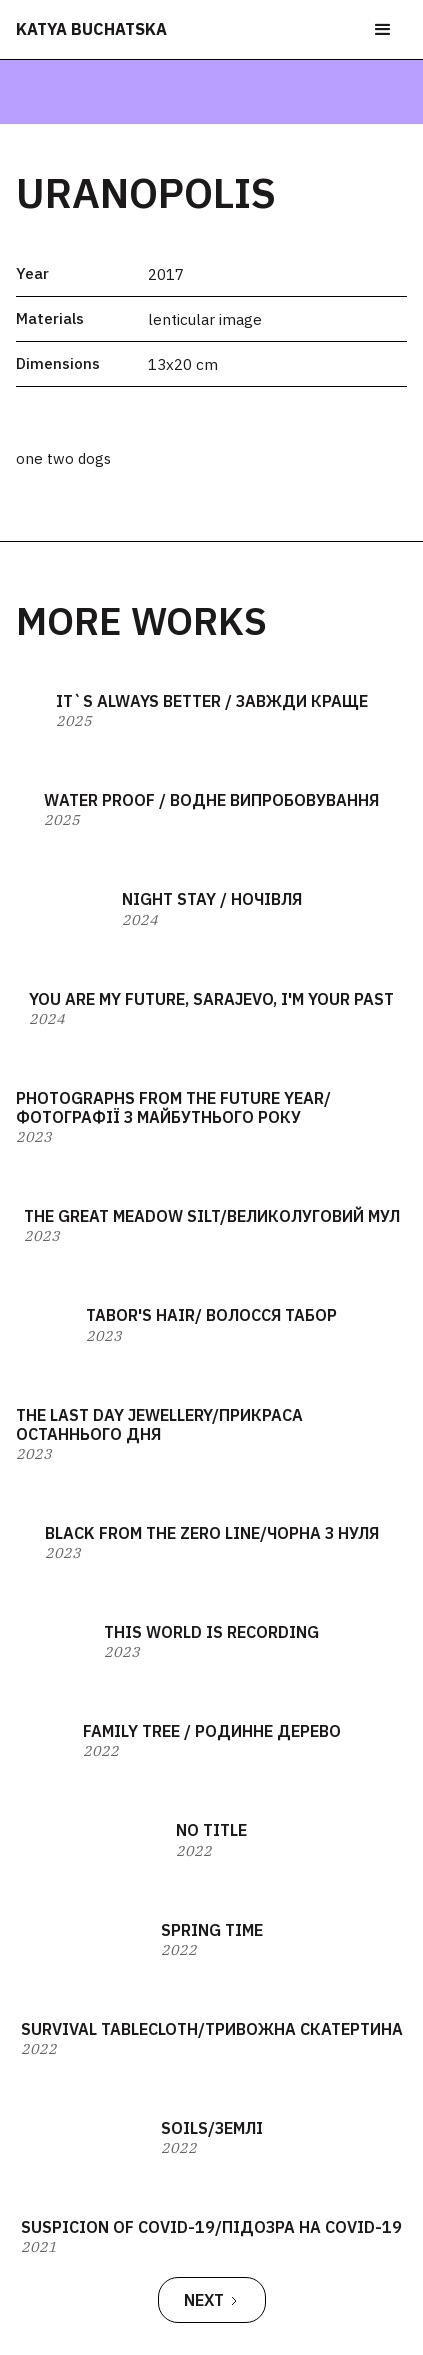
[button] (383, 30)
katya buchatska (91, 29)
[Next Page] (212, 2300)
